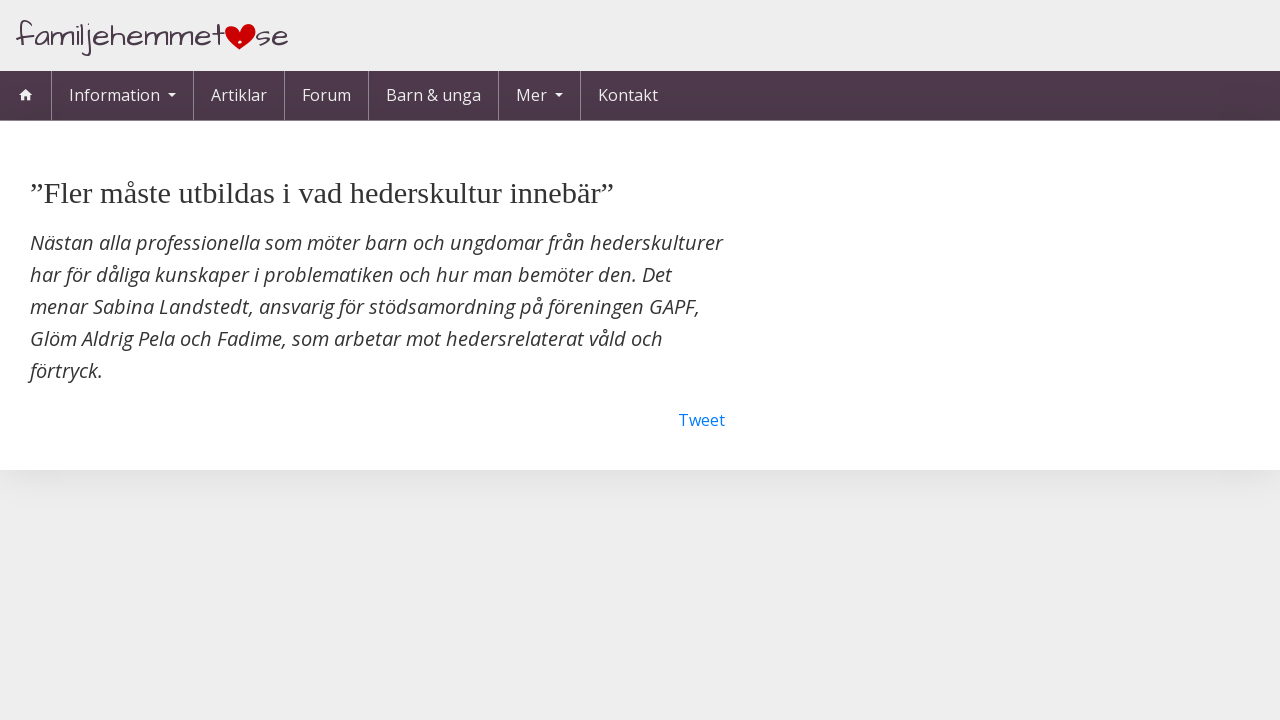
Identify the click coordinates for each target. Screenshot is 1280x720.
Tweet (701, 420)
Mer (533, 95)
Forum (326, 95)
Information (116, 95)
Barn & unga (433, 95)
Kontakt (628, 95)
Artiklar (239, 95)
